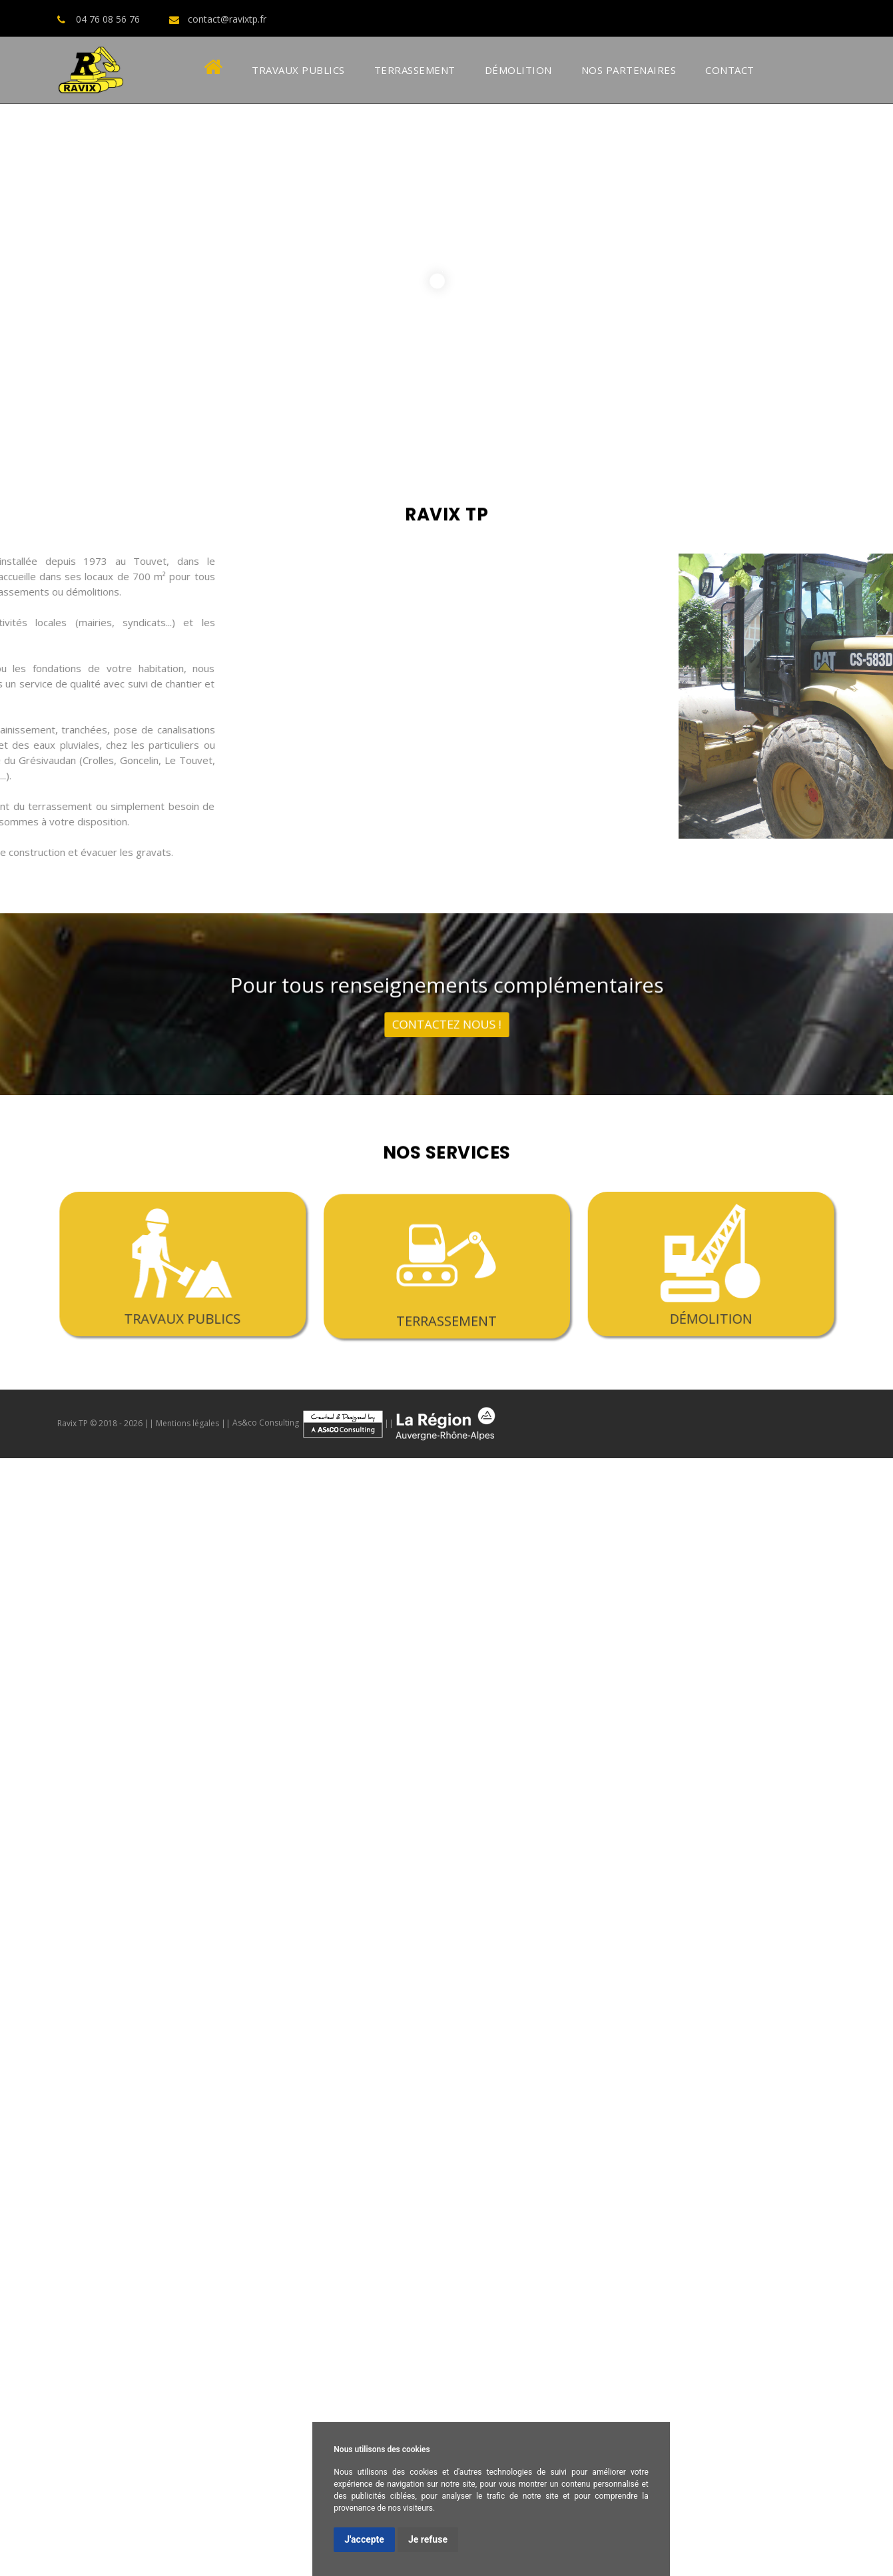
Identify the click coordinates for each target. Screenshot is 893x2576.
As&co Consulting (308, 1422)
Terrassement (414, 70)
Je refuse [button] (427, 2539)
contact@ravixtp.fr (227, 19)
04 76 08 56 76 (108, 19)
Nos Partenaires (629, 70)
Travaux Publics (298, 70)
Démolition (518, 70)
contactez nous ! (446, 1015)
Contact (729, 70)
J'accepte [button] (364, 2539)
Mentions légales (187, 1422)
